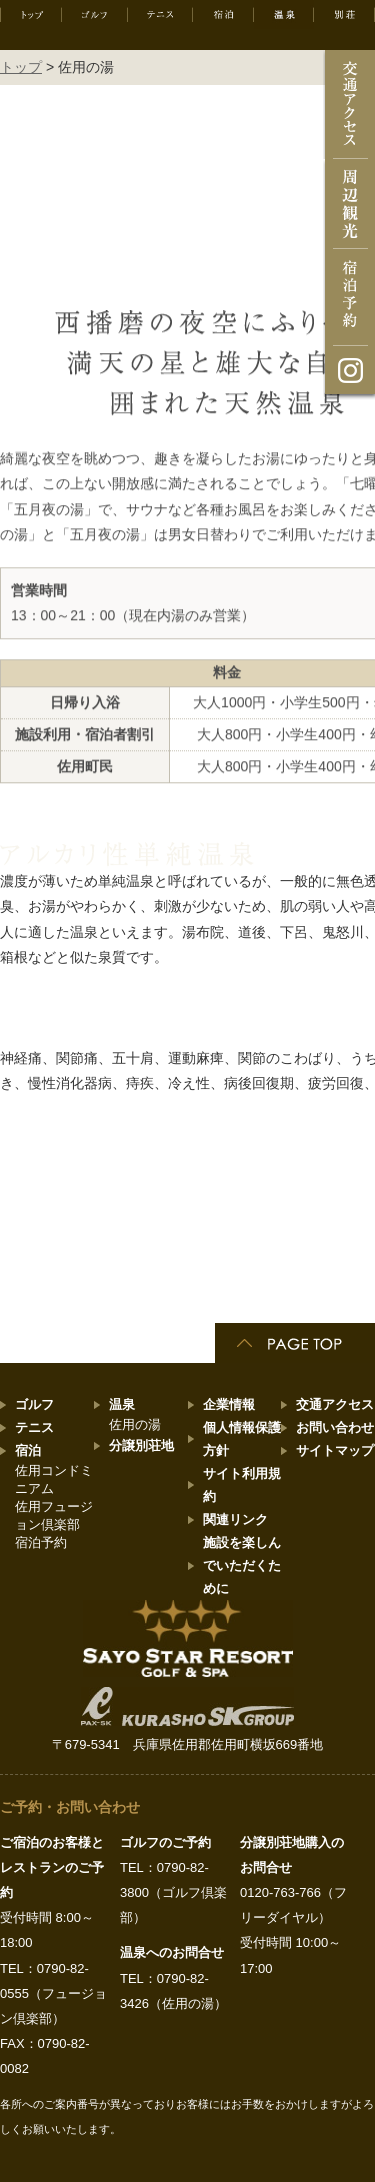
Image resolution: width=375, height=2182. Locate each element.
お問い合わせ (335, 1427)
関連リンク (235, 1519)
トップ (21, 67)
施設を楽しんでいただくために (242, 1565)
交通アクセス (335, 1404)
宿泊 (28, 1450)
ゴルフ (34, 1404)
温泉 (122, 1404)
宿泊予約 (41, 1542)
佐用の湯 (135, 1424)
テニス (34, 1427)
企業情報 (229, 1404)
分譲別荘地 (141, 1445)
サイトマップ (335, 1450)
